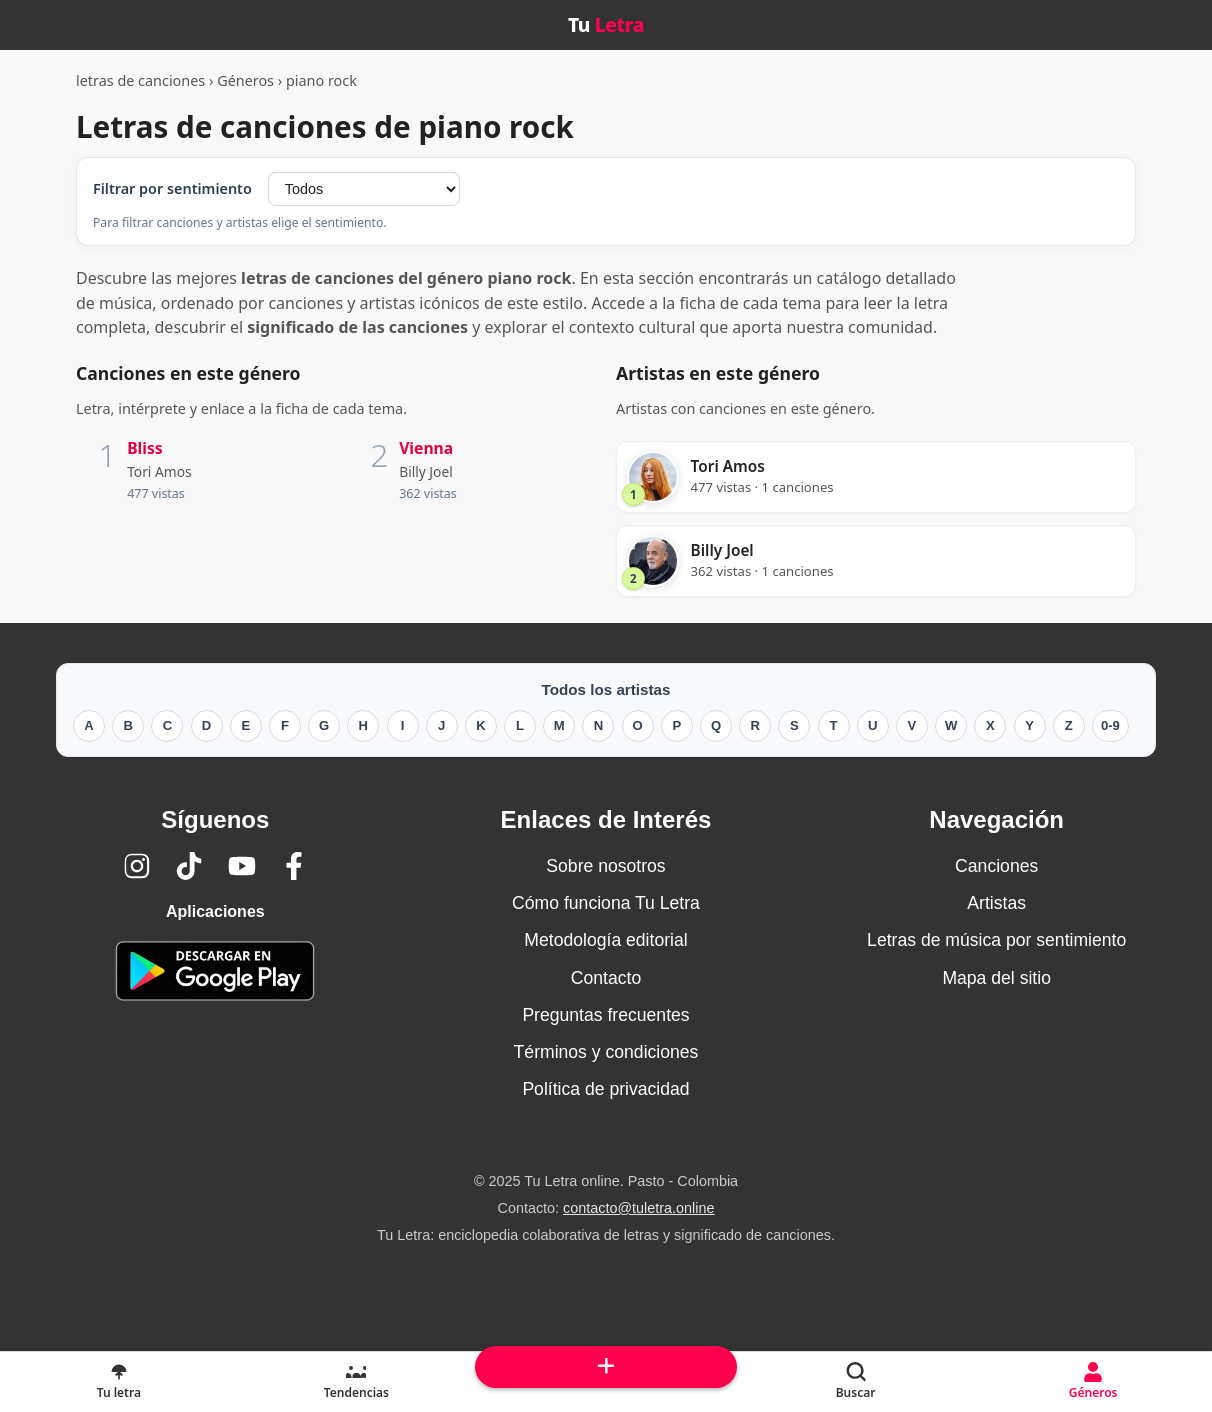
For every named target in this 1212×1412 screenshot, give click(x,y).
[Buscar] (856, 1382)
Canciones (996, 866)
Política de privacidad (605, 1089)
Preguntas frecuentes (605, 1015)
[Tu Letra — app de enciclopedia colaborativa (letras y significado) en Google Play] (215, 970)
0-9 (1110, 725)
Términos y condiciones (606, 1052)
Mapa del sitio (996, 978)
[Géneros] (1093, 1382)
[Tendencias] (357, 1382)
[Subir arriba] (606, 1367)
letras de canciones (140, 80)
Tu (606, 24)
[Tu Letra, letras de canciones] (119, 1382)
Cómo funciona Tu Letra (606, 903)
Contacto (606, 978)
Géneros (245, 80)
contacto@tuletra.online (638, 1208)
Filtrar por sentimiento (172, 188)
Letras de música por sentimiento (996, 940)
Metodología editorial (605, 940)
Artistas (996, 903)
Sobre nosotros (605, 866)
